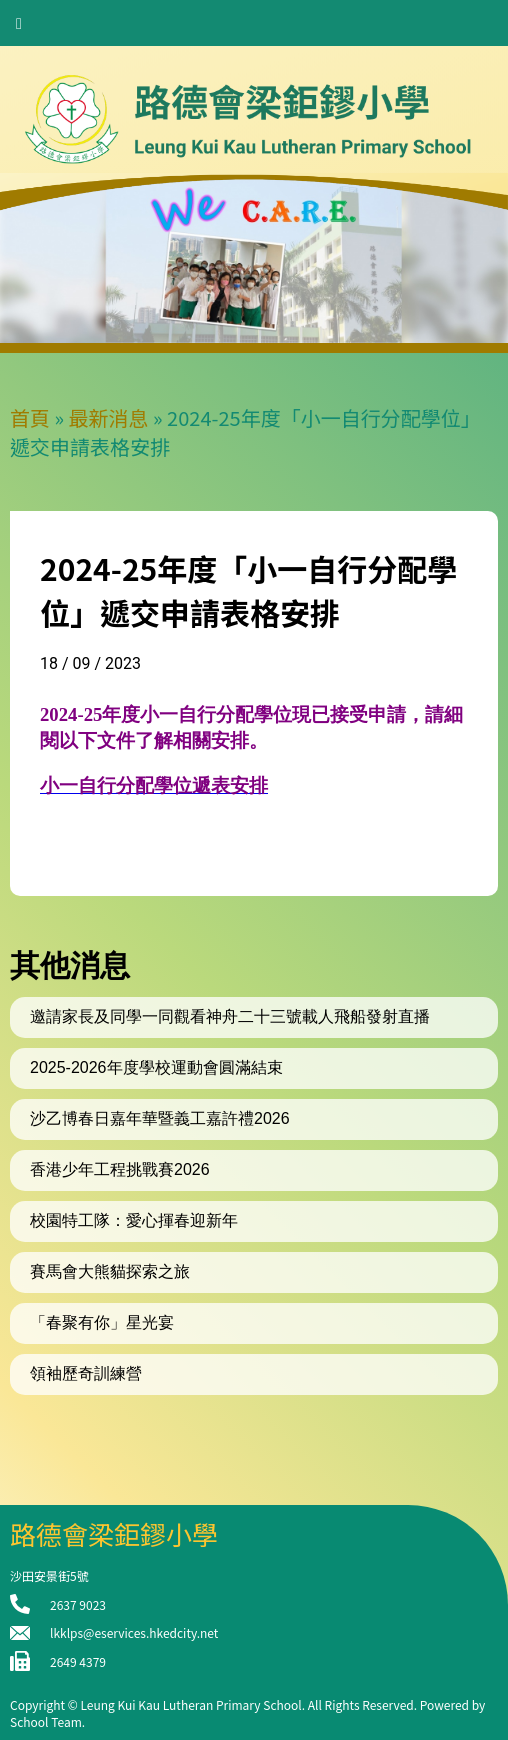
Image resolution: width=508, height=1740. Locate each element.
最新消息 (109, 417)
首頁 (30, 417)
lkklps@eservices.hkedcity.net (134, 1632)
